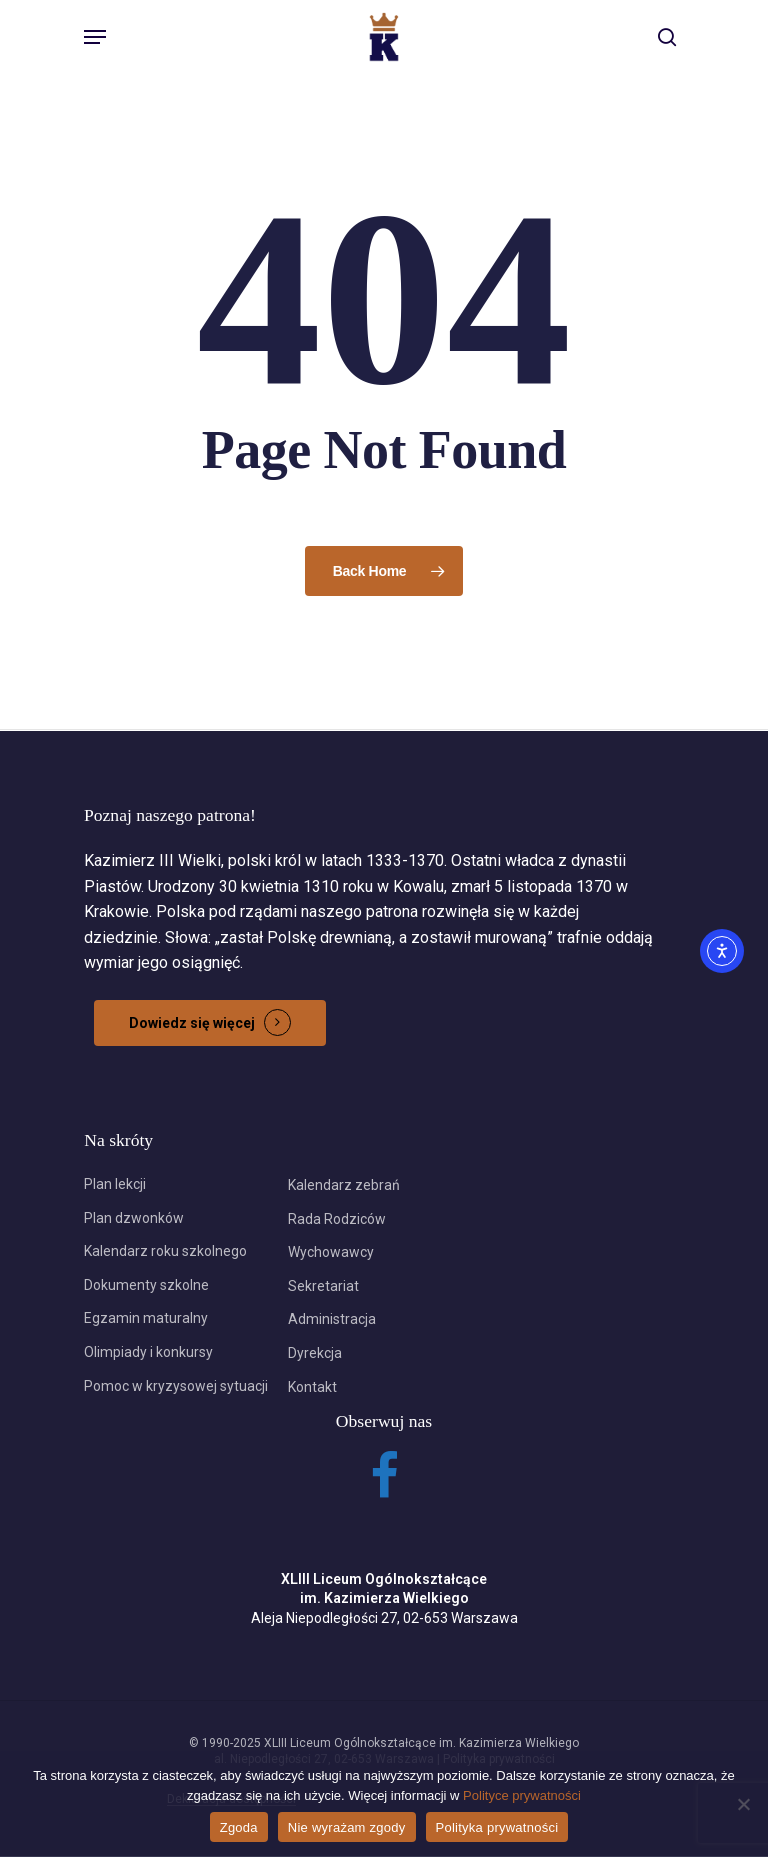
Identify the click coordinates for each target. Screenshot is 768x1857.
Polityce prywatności (522, 1795)
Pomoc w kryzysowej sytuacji (176, 1386)
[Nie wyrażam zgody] (743, 1804)
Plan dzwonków (134, 1218)
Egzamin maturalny (146, 1318)
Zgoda (239, 1827)
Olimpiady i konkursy (148, 1352)
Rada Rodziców (337, 1219)
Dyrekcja (315, 1353)
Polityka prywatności (497, 1827)
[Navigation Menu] (95, 37)
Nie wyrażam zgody (347, 1827)
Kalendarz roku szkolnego (165, 1251)
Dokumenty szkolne (146, 1285)
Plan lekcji (115, 1184)
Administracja (332, 1319)
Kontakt (312, 1387)
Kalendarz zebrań (344, 1185)
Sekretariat (323, 1286)
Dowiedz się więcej (192, 1023)
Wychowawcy (331, 1252)
